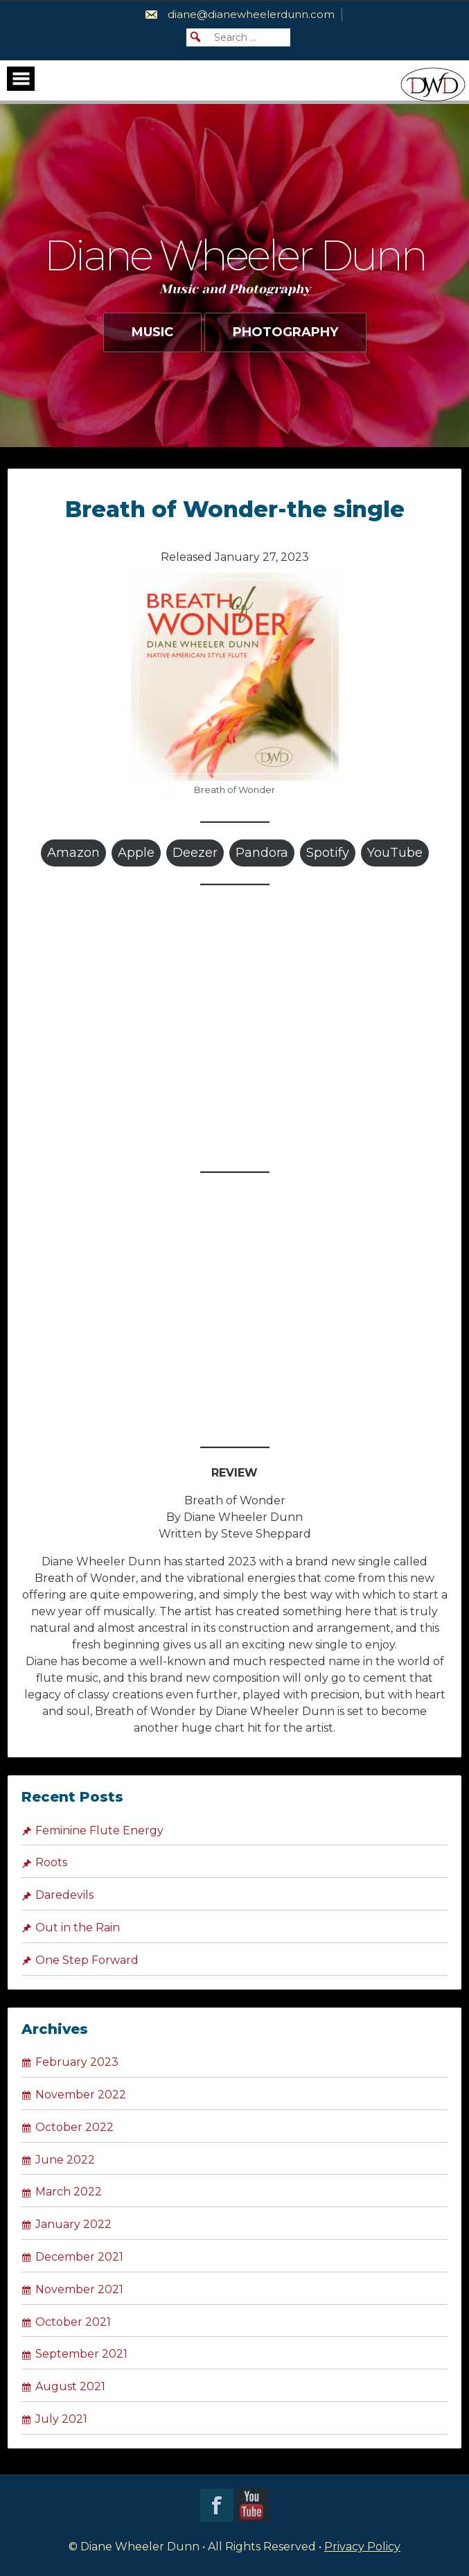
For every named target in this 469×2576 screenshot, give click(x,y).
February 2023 (76, 2062)
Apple (136, 852)
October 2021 (73, 2322)
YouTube (395, 852)
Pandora (262, 852)
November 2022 (80, 2094)
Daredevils (64, 1894)
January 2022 (73, 2224)
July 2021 (61, 2419)
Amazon (73, 852)
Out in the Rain (77, 1927)
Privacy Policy (362, 2546)
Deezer (195, 852)
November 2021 (79, 2289)
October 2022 (74, 2127)
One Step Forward (87, 1960)
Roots (51, 1862)
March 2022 (68, 2191)
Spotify (327, 852)
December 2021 (79, 2256)
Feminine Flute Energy (99, 1830)
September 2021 (81, 2353)
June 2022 (65, 2159)
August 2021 (70, 2386)
